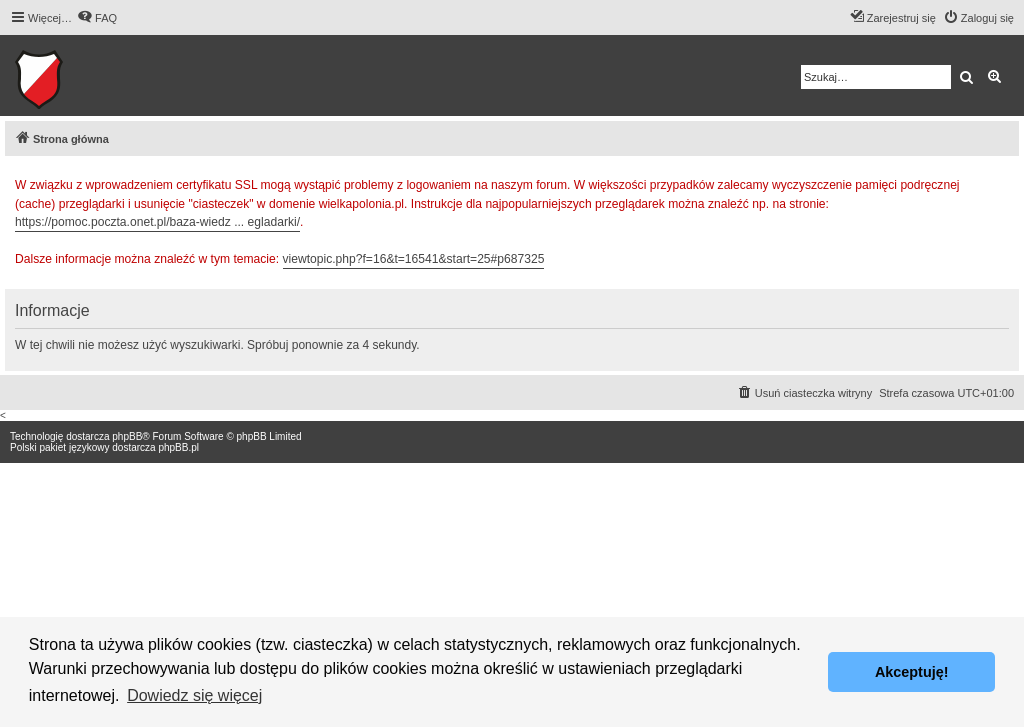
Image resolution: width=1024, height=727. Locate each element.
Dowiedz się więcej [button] (194, 695)
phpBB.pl (178, 447)
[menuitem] (97, 18)
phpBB (127, 436)
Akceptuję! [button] (912, 672)
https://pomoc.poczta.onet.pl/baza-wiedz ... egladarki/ (157, 222)
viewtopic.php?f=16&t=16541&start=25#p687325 (414, 259)
